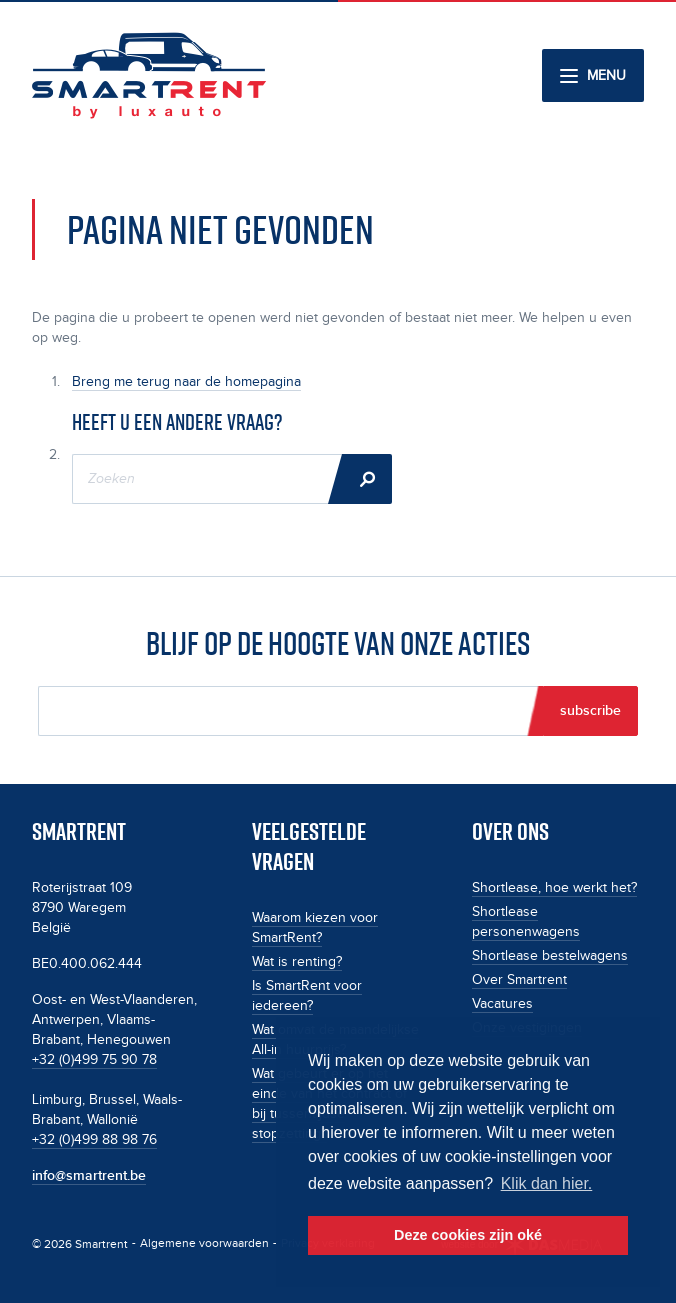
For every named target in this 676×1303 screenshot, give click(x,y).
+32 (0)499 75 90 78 (94, 1060)
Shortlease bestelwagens (550, 956)
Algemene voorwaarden (204, 1243)
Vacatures (502, 1004)
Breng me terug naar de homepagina (186, 382)
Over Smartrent (519, 980)
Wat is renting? (297, 962)
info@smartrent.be (89, 1175)
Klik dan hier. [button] (547, 1183)
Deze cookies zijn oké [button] (468, 1235)
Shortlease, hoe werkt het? (554, 888)
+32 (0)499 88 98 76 (94, 1140)
